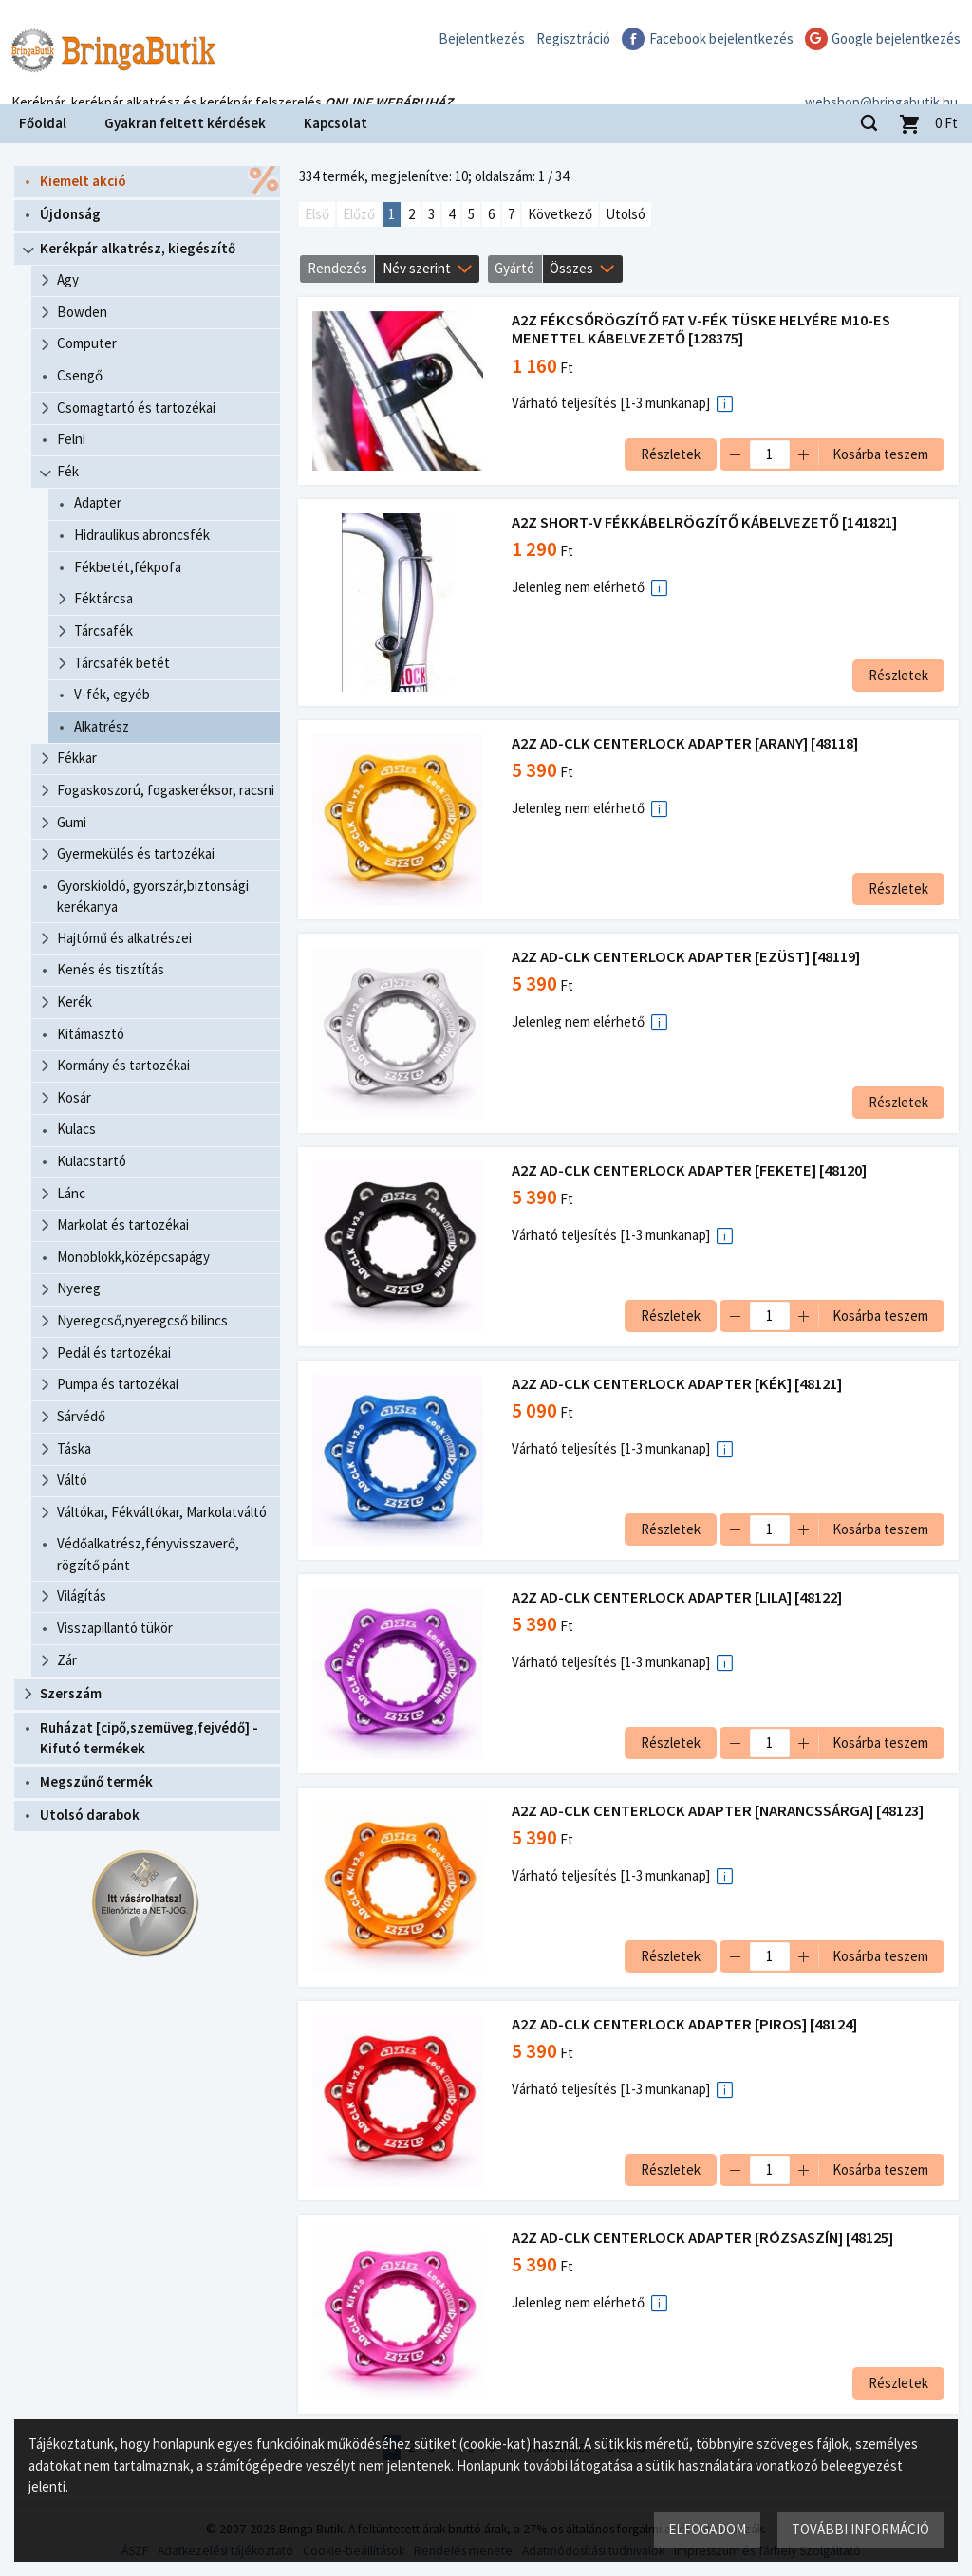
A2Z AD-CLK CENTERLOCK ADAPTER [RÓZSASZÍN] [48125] (703, 2238)
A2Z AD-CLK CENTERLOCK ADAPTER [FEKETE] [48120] (690, 1170)
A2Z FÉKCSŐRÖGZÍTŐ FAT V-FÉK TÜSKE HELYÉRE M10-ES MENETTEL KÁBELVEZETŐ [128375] (702, 329)
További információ (860, 2529)
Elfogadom (707, 2529)
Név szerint (417, 268)
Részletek (670, 454)
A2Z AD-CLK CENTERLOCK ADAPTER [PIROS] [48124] (685, 2024)
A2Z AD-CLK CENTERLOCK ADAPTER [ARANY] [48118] (686, 743)
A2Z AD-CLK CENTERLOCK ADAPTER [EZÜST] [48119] (687, 957)
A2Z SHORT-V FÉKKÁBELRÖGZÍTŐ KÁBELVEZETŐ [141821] (705, 522)
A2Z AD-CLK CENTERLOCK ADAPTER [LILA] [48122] (678, 1597)
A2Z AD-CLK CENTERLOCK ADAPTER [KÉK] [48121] (678, 1384)
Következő (560, 214)
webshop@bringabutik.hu (881, 79)
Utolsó (625, 214)
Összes (571, 268)
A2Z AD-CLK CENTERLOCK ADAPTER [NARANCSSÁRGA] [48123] (719, 1811)
